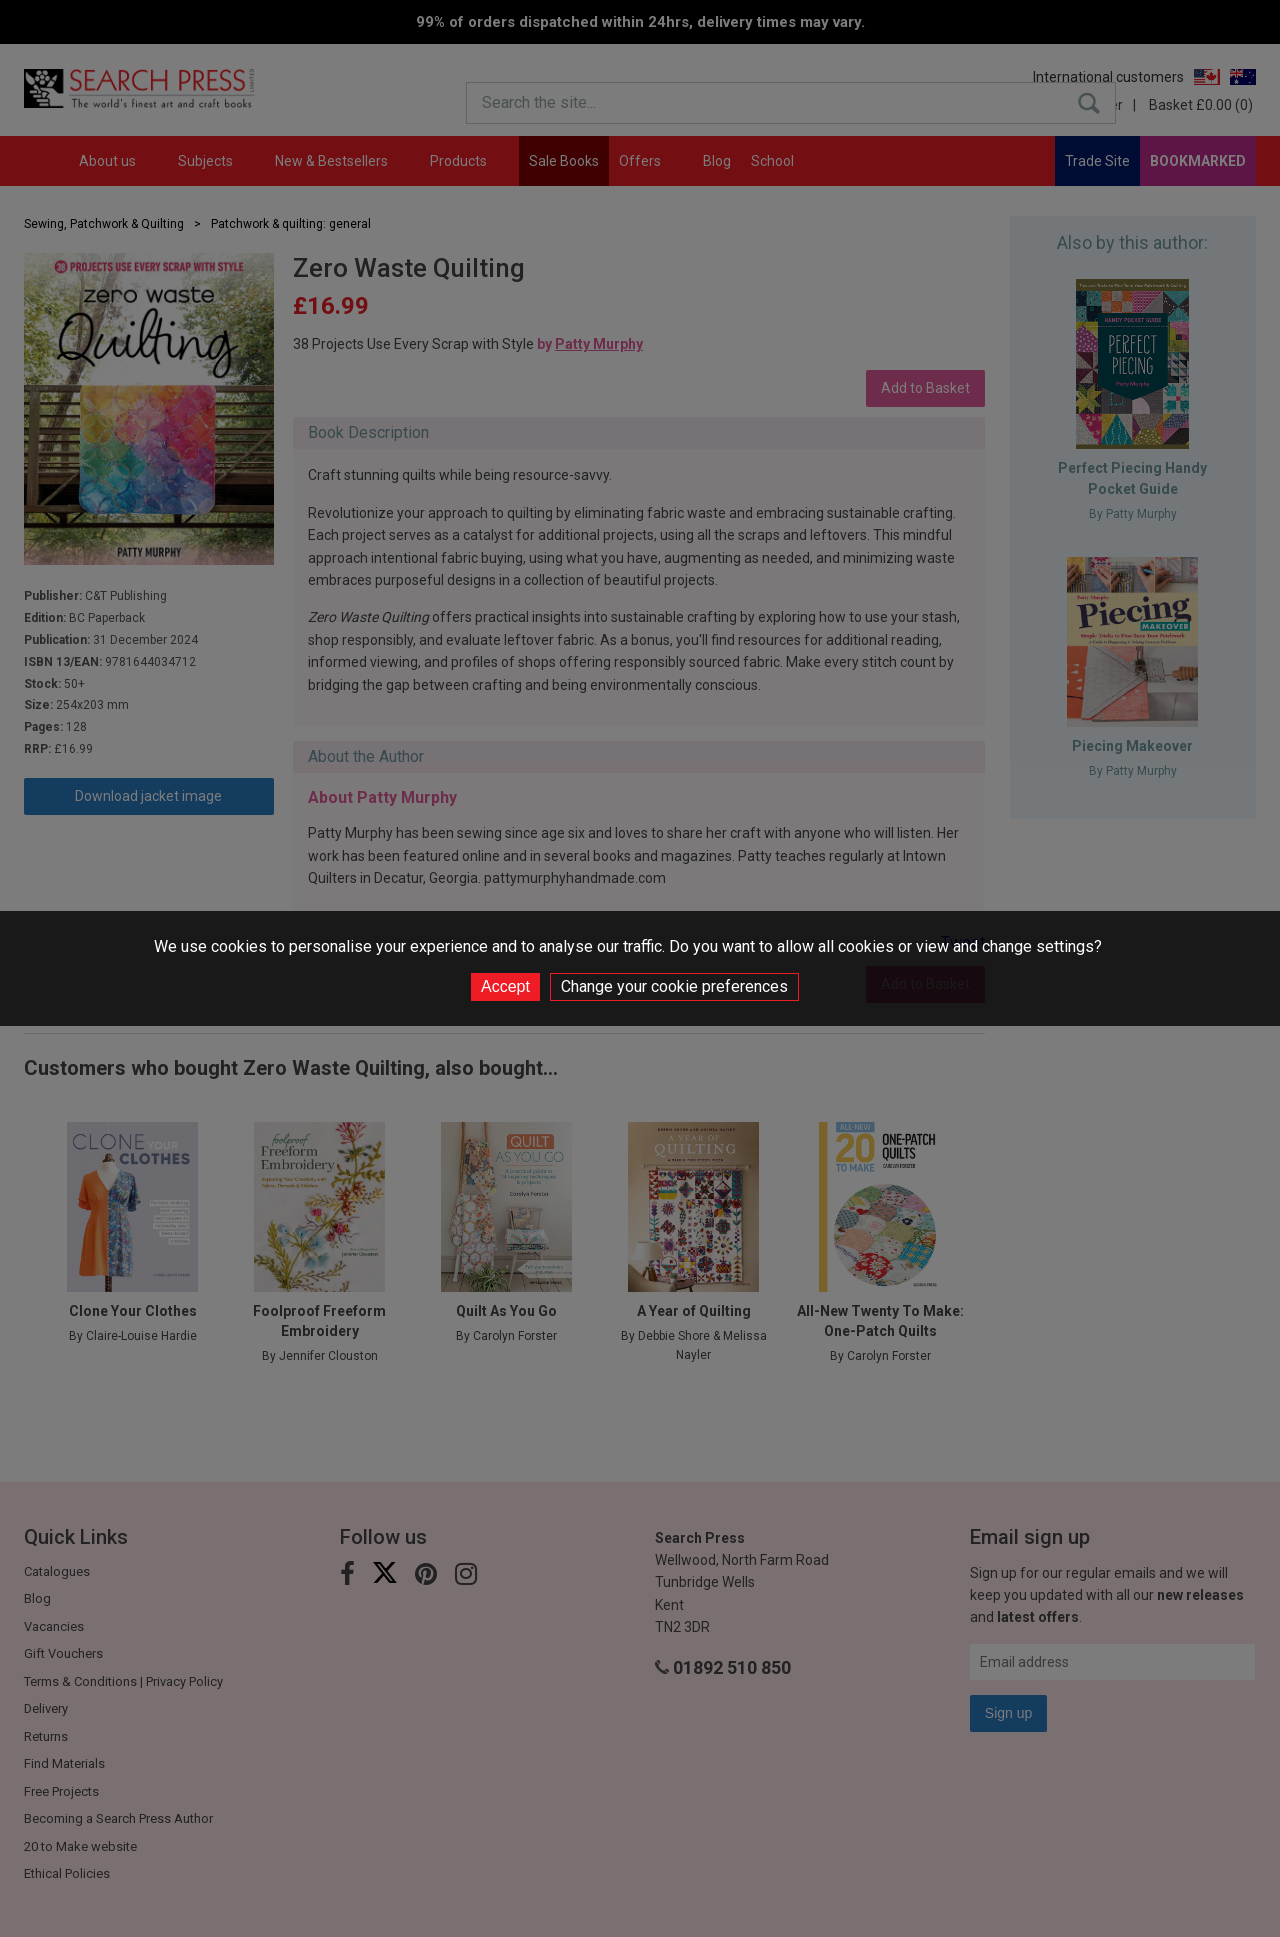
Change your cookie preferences (674, 986)
